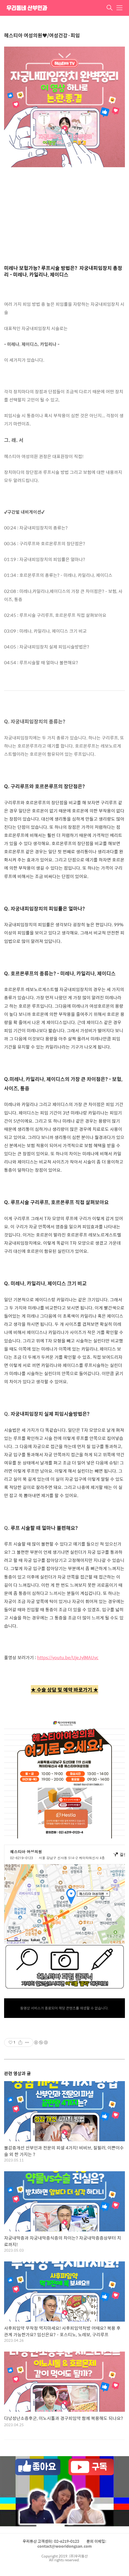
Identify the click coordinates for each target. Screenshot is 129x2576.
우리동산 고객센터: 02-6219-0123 (51, 2541)
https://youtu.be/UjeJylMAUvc (67, 1657)
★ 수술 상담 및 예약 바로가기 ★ (64, 1689)
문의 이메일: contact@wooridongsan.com (72, 2543)
